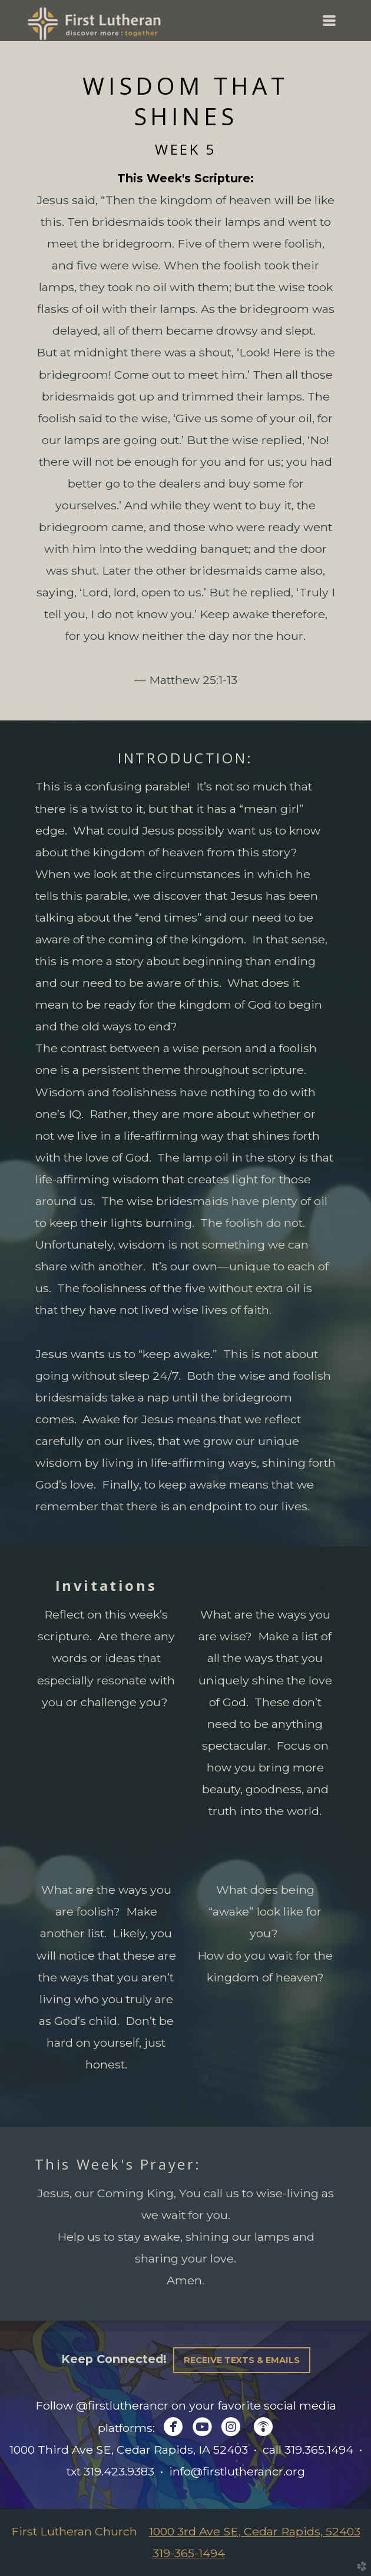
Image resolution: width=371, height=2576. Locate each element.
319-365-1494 (189, 2553)
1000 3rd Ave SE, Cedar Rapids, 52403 (254, 2531)
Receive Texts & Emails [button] (242, 2360)
